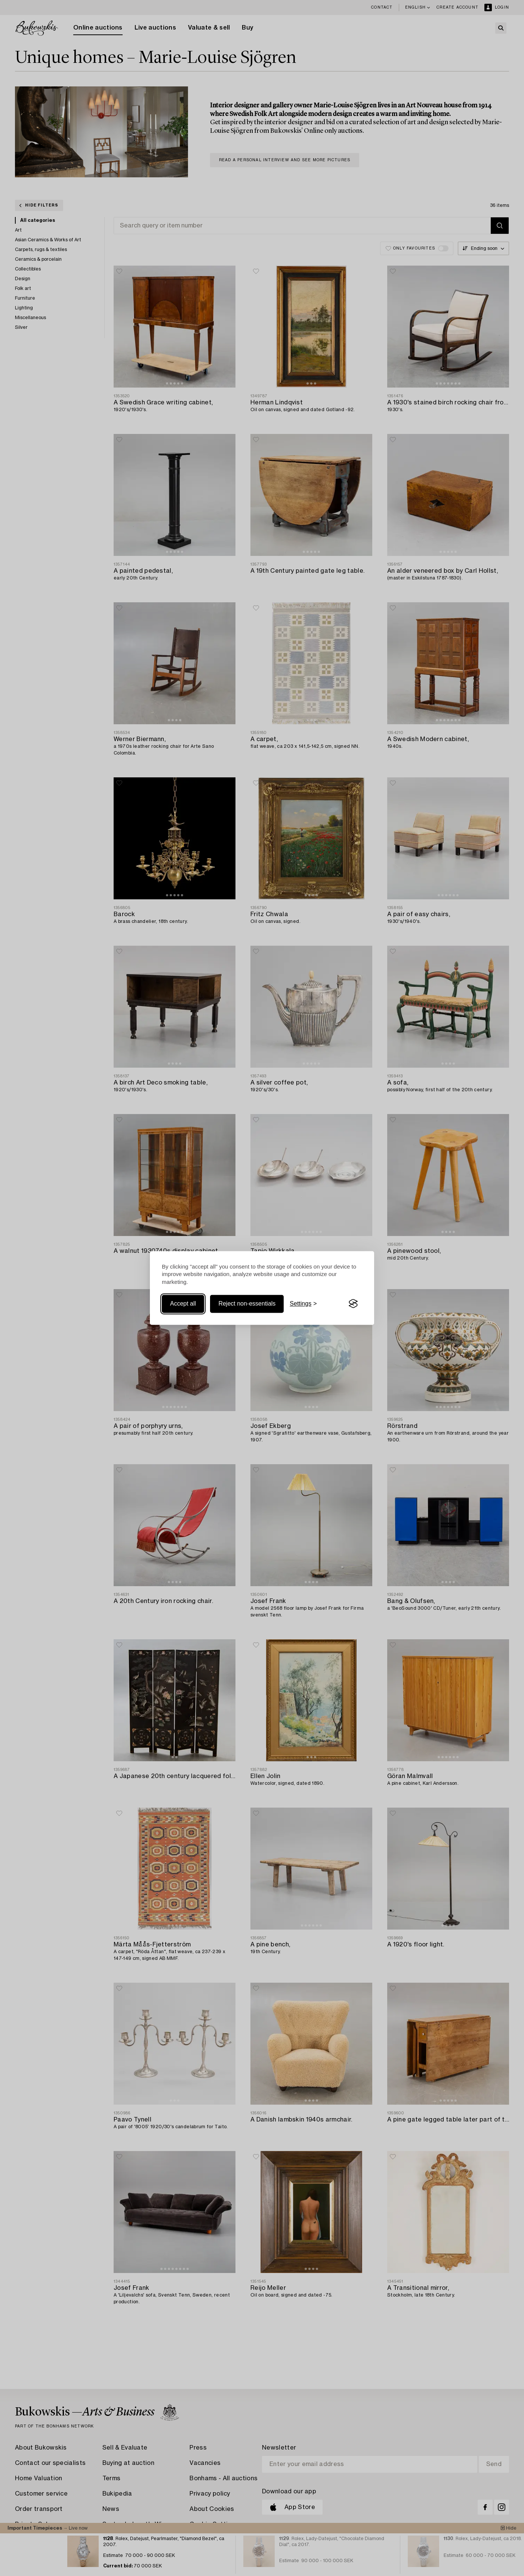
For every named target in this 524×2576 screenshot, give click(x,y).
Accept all (183, 1303)
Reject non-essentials (246, 1303)
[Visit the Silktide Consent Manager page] (353, 1304)
